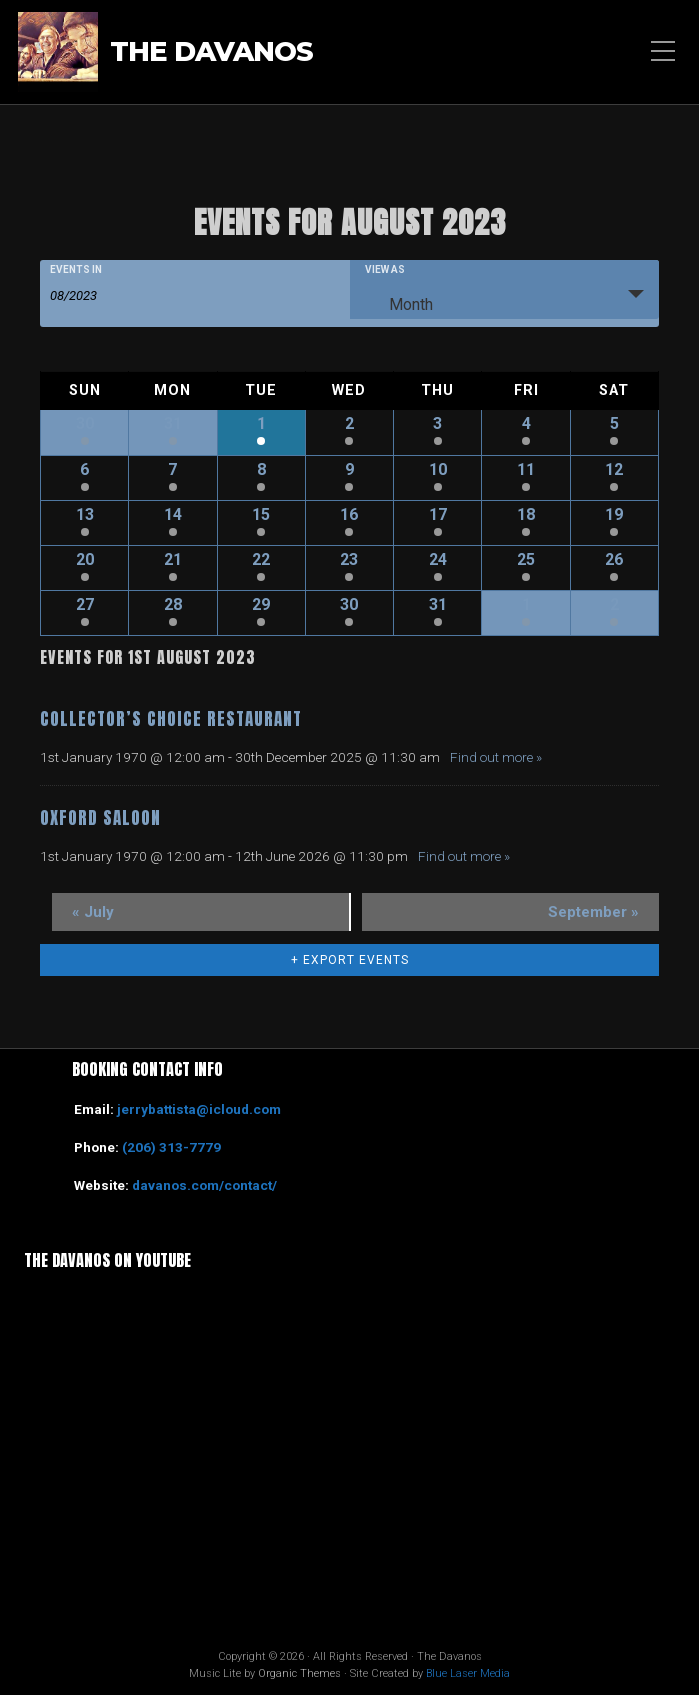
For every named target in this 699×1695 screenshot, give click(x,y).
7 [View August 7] (172, 469)
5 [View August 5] (614, 423)
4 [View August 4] (526, 423)
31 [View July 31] (173, 423)
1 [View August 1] (261, 423)
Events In (76, 270)
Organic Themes (299, 1673)
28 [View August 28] (173, 604)
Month (399, 300)
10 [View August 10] (438, 469)
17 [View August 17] (438, 514)
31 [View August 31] (438, 604)
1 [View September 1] (526, 604)
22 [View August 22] (261, 559)
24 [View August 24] (438, 559)
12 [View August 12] (614, 469)
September (593, 912)
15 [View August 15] (261, 514)
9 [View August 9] (349, 469)
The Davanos (211, 52)
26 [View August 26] (614, 559)
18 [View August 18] (526, 514)
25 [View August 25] (526, 559)
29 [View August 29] (261, 604)
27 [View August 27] (85, 604)
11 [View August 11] (526, 469)
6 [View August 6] (84, 469)
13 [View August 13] (85, 514)
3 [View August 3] (437, 423)
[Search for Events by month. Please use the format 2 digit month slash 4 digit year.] (100, 294)
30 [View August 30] (349, 604)
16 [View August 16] (349, 514)
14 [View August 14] (173, 514)
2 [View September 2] (614, 604)
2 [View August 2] (349, 423)
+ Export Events (350, 960)
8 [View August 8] (261, 469)
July (93, 912)
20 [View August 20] (85, 559)
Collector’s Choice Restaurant (171, 719)
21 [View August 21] (173, 559)
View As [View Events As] (385, 270)
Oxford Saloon (100, 818)
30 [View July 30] (85, 423)
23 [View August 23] (349, 559)
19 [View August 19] (614, 514)
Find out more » (496, 757)
